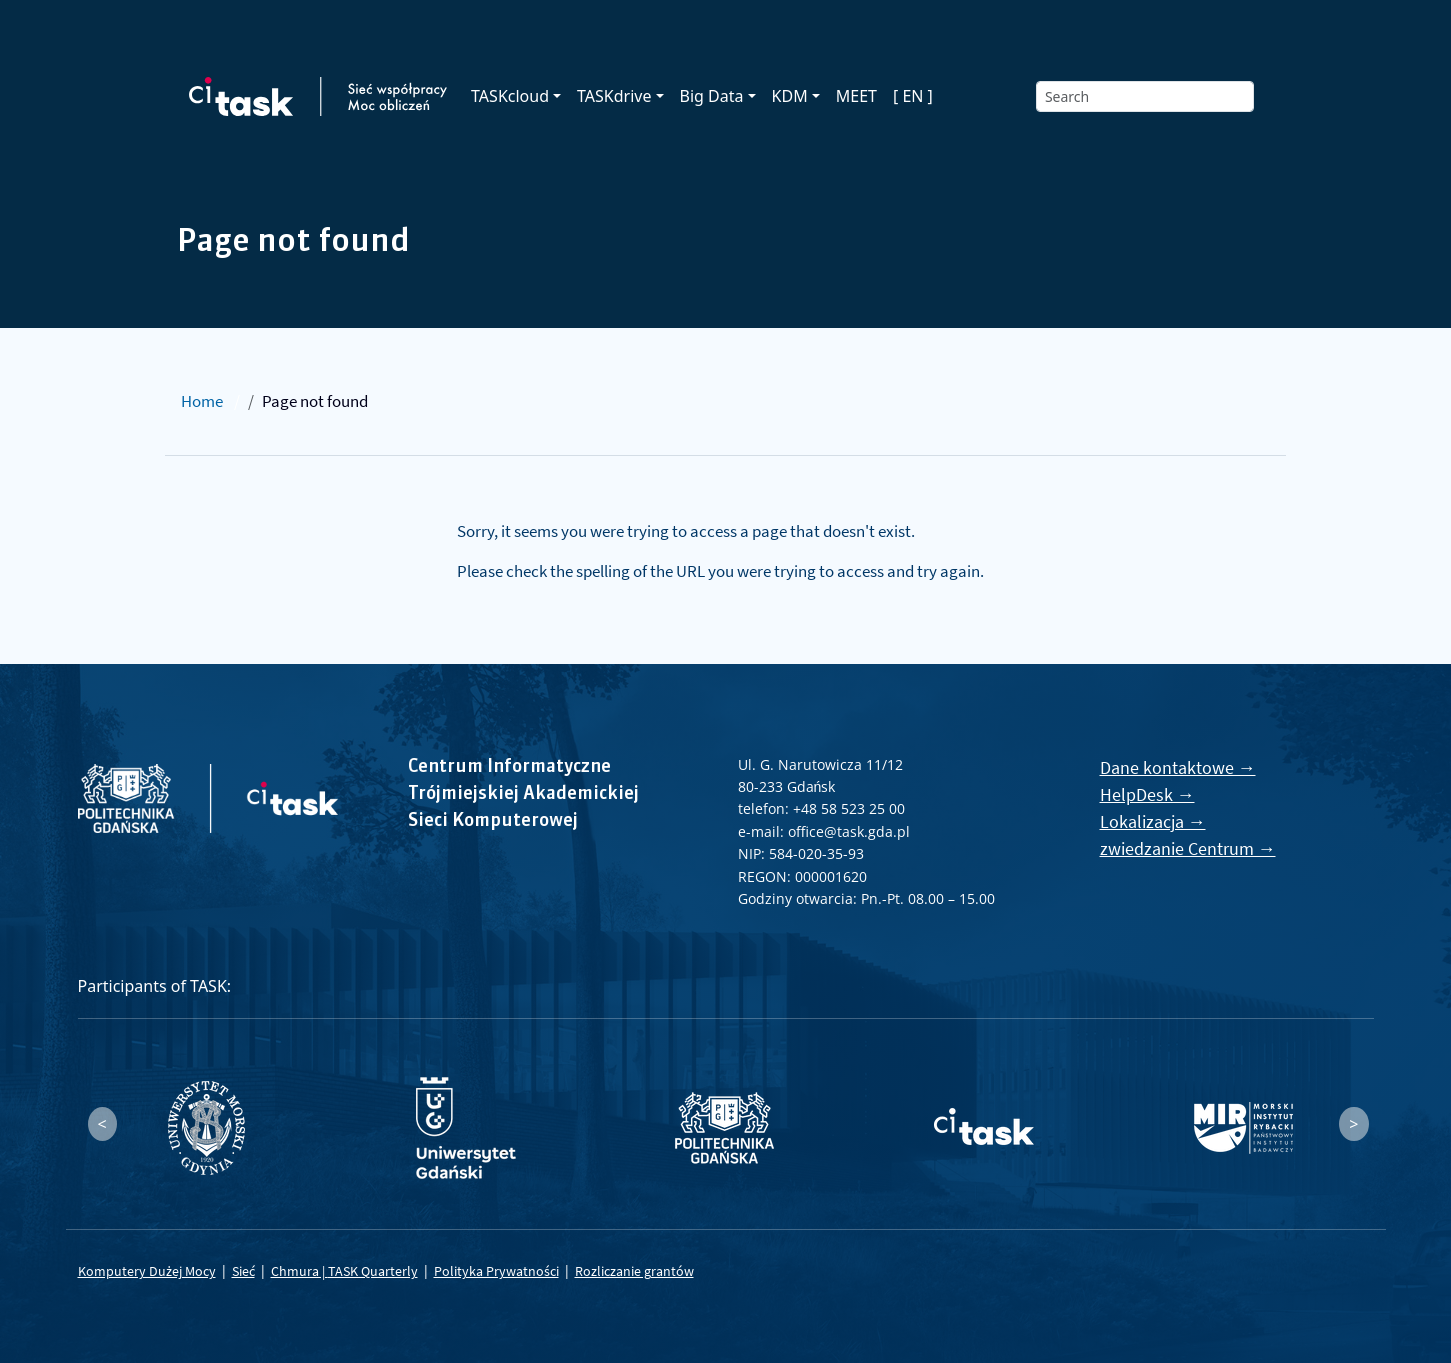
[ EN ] (913, 96)
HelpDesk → (1147, 794)
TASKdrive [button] (614, 96)
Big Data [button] (712, 96)
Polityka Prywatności (496, 1271)
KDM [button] (790, 96)
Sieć (243, 1271)
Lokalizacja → (1153, 821)
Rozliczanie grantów (634, 1271)
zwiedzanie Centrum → (1188, 848)
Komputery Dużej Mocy (147, 1271)
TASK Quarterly (373, 1271)
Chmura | (299, 1271)
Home (202, 401)
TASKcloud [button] (510, 96)
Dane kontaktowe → (1178, 767)
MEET (856, 96)
